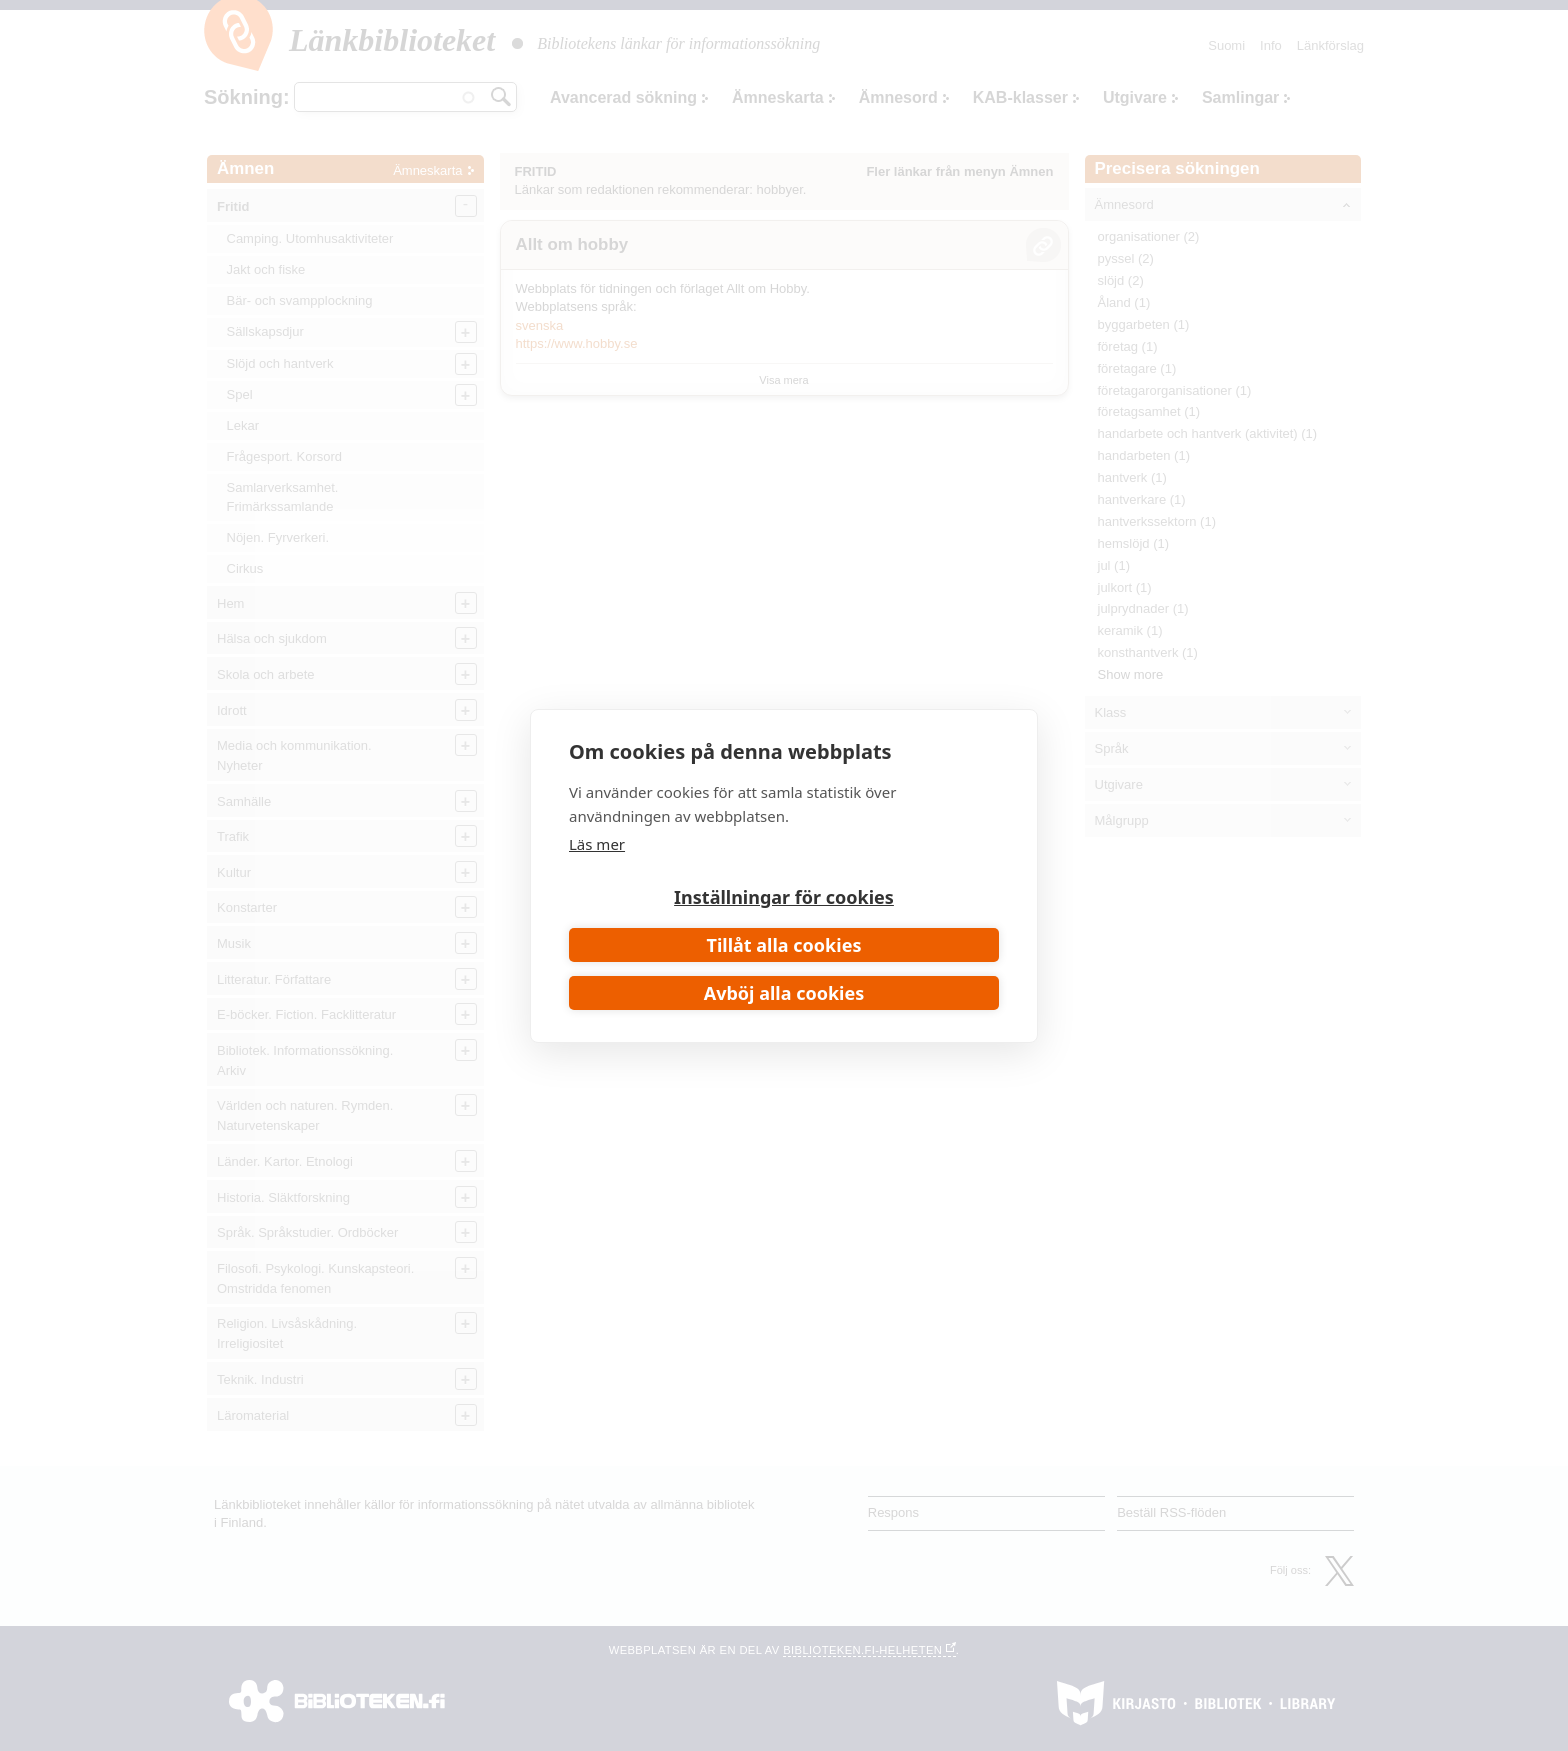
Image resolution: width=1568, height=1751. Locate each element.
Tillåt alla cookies (784, 945)
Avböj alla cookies (784, 993)
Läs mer (597, 844)
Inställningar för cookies (784, 897)
